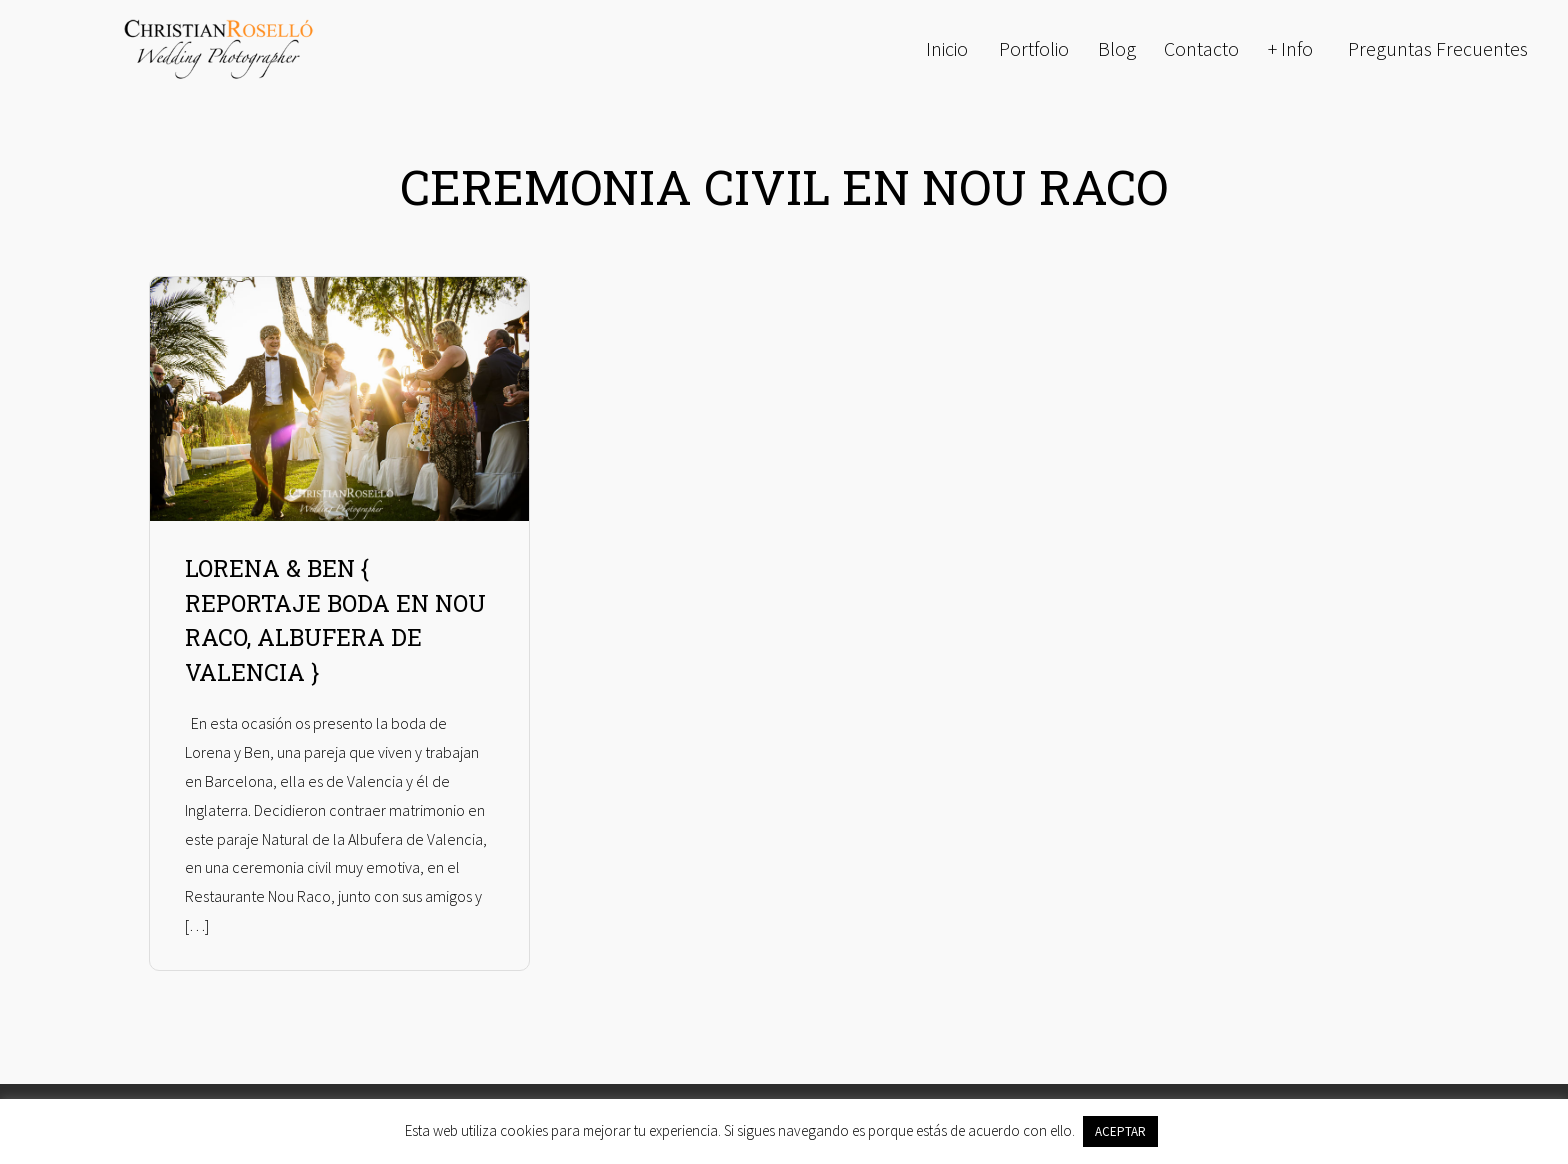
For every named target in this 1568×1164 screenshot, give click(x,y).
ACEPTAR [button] (1120, 1131)
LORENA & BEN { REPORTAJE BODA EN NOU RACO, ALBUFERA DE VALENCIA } (335, 620)
